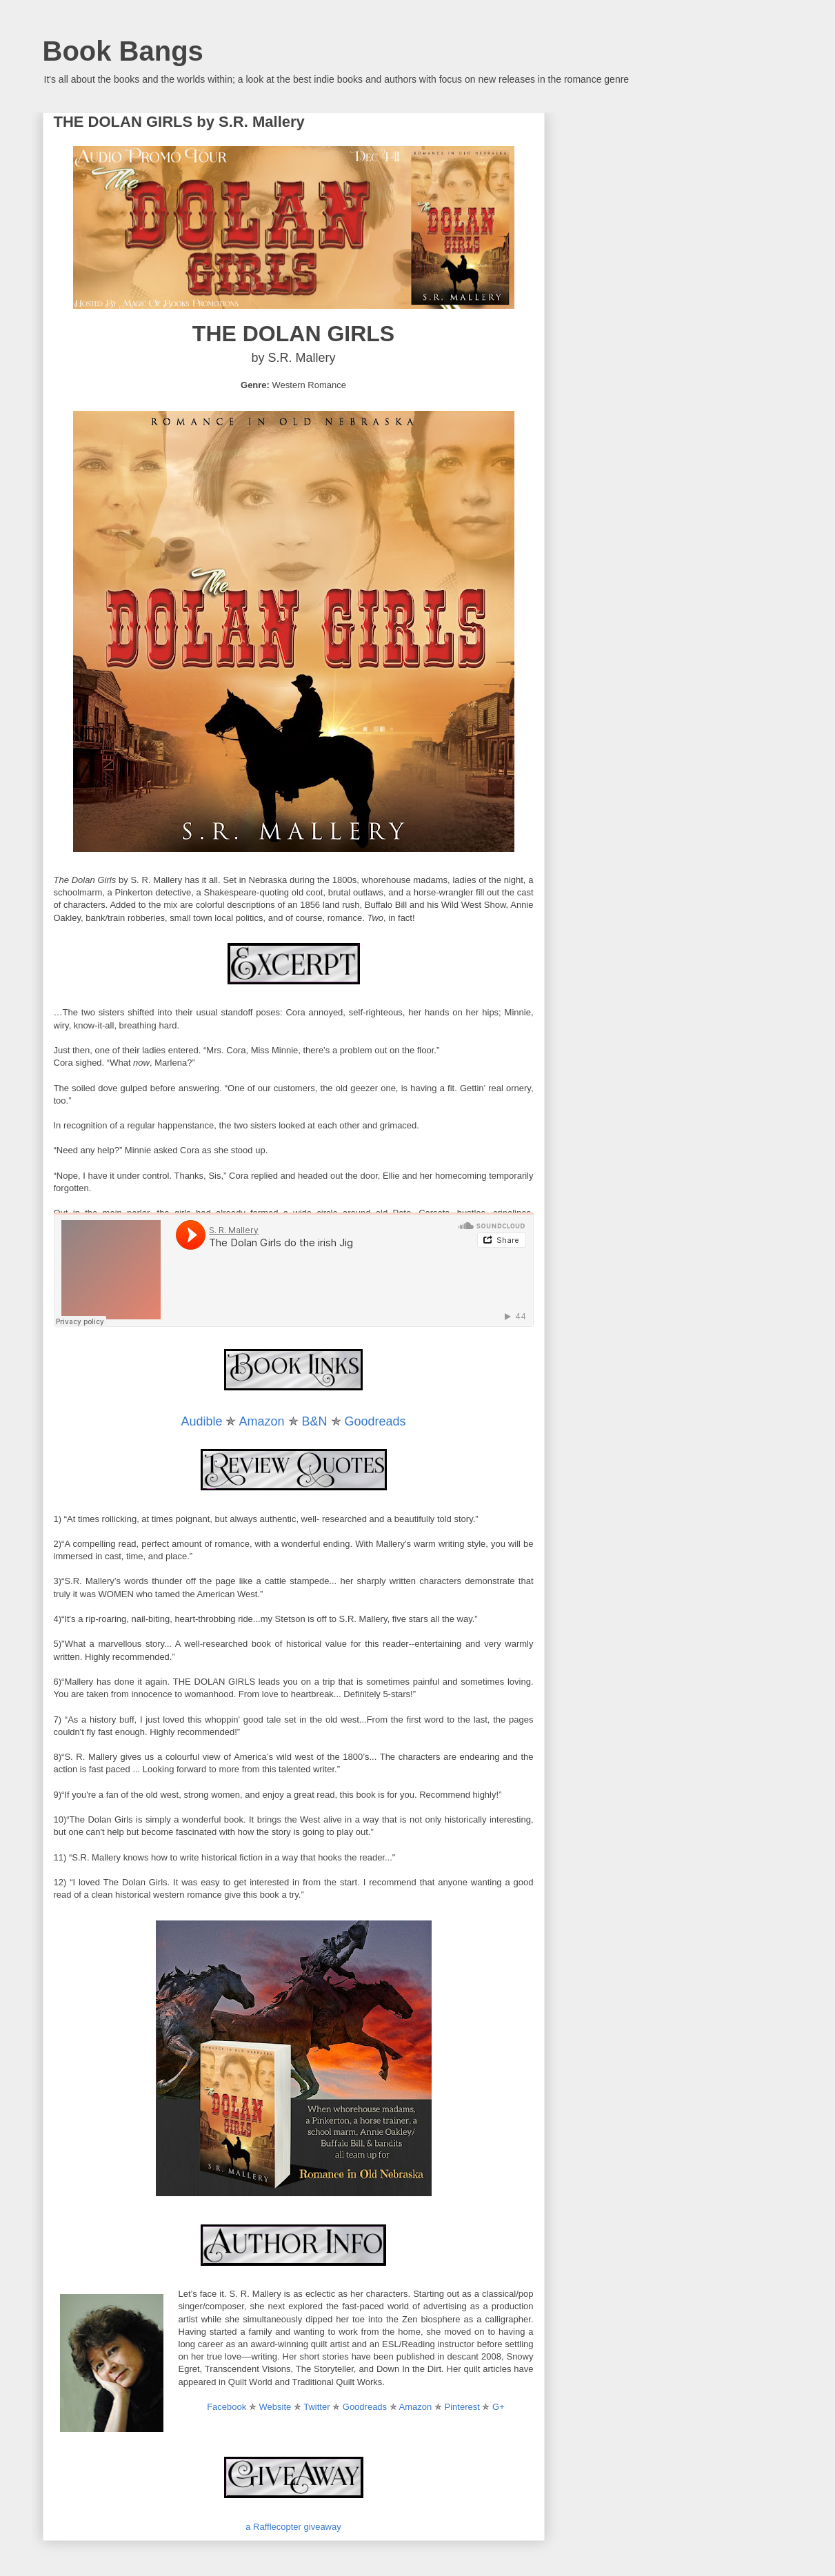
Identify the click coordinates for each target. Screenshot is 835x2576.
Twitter (316, 2407)
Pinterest (462, 2407)
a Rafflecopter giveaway (293, 2527)
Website (275, 2407)
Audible (201, 1421)
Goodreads (375, 1421)
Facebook (226, 2407)
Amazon (261, 1421)
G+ (498, 2407)
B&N (315, 1421)
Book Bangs (123, 51)
